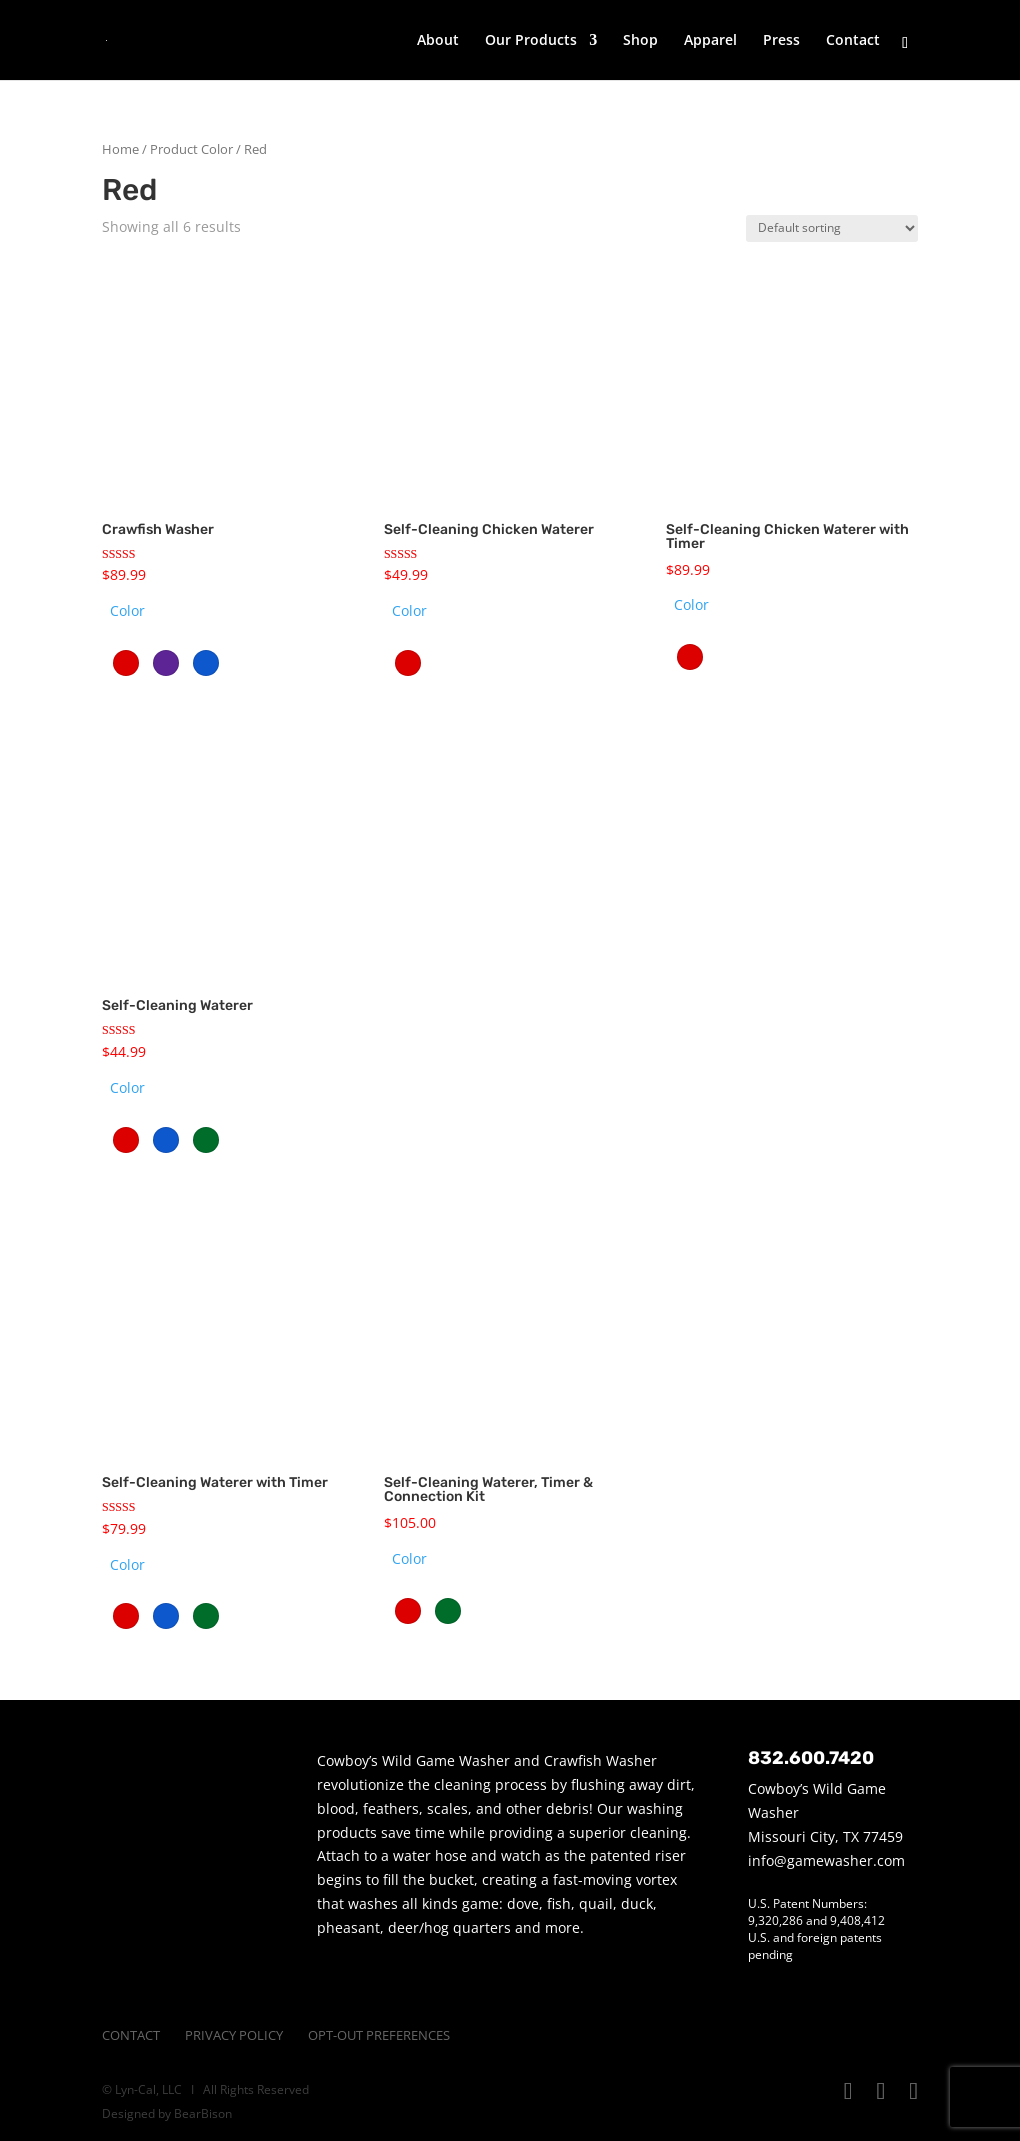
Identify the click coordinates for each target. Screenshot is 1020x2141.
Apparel (710, 41)
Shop (640, 41)
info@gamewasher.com (826, 1860)
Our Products (531, 41)
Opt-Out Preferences (379, 2035)
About (438, 41)
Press (781, 41)
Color (127, 610)
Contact (853, 41)
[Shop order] (832, 228)
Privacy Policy (234, 2035)
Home (120, 149)
